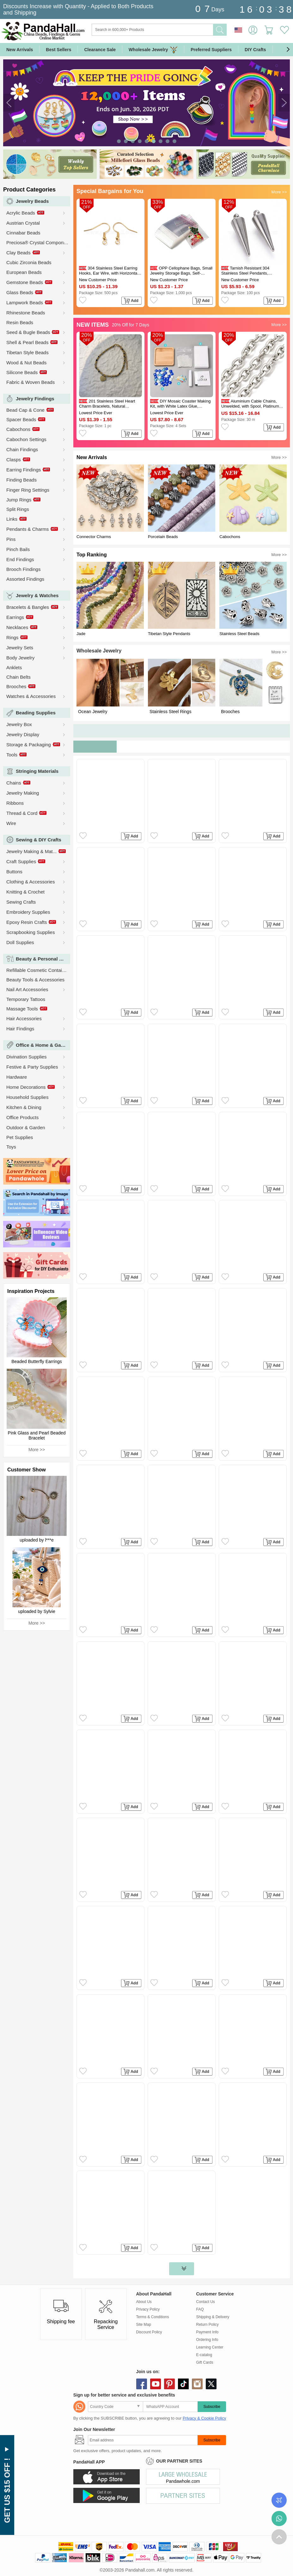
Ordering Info (207, 2339)
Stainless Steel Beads (239, 633)
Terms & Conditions (152, 2317)
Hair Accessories (24, 1018)
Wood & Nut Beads (26, 362)
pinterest (169, 2384)
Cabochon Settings (26, 439)
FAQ (200, 2309)
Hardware (16, 1077)
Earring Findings (23, 469)
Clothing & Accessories (30, 881)
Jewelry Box (19, 724)
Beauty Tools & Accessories (35, 979)
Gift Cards (204, 2362)
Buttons (14, 871)
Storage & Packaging (28, 744)
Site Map (143, 2324)
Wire (11, 823)
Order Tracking (279, 2500)
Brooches (16, 686)
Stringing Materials (37, 771)
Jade (80, 633)
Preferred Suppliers (211, 49)
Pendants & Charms (27, 529)
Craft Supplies (21, 861)
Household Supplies (27, 1097)
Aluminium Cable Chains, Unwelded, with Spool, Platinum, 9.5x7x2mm (250, 404)
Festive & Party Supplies (32, 1067)
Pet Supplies (19, 1137)
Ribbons (15, 803)
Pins (10, 539)
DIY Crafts (255, 49)
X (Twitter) (211, 2384)
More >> (36, 1449)
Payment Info (207, 2332)
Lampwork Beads (24, 302)
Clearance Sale (100, 49)
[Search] (178, 30)
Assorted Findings (25, 579)
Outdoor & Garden (25, 1127)
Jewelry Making (22, 793)
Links (11, 519)
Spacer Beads (21, 419)
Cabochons (18, 429)
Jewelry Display (22, 734)
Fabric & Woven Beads (30, 382)
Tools (11, 754)
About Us (144, 2302)
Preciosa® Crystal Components (39, 242)
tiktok (183, 2384)
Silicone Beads (22, 372)
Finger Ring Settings (27, 490)
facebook (141, 2384)
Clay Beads (18, 252)
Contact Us (205, 2302)
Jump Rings (18, 499)
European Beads (24, 272)
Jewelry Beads (32, 201)
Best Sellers (58, 49)
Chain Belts (18, 677)
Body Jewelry (20, 657)
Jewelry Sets (19, 647)
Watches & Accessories (31, 696)
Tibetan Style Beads (27, 352)
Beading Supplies (36, 712)
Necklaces (17, 627)
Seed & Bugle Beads (28, 332)
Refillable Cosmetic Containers (38, 970)
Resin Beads (19, 322)
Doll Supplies (20, 942)
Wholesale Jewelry (153, 49)
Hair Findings (20, 1028)
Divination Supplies (26, 1056)
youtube (155, 2384)
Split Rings (17, 509)
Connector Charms (93, 536)
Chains (13, 782)
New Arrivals (19, 49)
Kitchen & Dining (23, 1107)
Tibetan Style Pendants (169, 633)
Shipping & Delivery (212, 2317)
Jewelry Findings (35, 398)
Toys (11, 1146)
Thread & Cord (21, 813)
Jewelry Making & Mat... (31, 851)
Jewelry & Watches (37, 595)
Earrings (15, 617)
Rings (12, 637)
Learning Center (209, 2347)
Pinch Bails (18, 549)
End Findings (20, 559)
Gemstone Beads (24, 282)
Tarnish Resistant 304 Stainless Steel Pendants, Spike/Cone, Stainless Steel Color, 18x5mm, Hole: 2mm (252, 271)
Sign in (252, 30)
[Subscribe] (143, 2440)
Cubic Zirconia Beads (29, 262)
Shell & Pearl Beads (27, 342)
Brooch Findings (23, 569)
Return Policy (207, 2324)
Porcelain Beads (163, 536)
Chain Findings (22, 449)
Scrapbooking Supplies (30, 932)
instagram (197, 2384)
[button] (288, 49)
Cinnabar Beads (23, 232)
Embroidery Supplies (28, 912)
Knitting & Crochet (25, 891)
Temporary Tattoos (25, 999)
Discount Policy (149, 2332)
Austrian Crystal (23, 223)
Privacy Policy (148, 2309)
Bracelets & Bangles (27, 607)
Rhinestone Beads (25, 312)
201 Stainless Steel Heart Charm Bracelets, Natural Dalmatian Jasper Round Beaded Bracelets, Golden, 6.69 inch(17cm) (109, 404)
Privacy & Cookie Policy (204, 2418)
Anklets (14, 667)
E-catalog (204, 2355)
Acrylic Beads (20, 212)
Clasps (13, 459)
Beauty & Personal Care (43, 958)
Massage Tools (22, 1008)
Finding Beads (21, 479)
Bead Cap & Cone (25, 410)
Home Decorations (26, 1087)
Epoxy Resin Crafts (26, 922)
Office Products (22, 1117)
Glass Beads (19, 292)
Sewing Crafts (21, 902)
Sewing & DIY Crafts (38, 839)
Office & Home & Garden (43, 1045)
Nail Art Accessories (27, 989)
